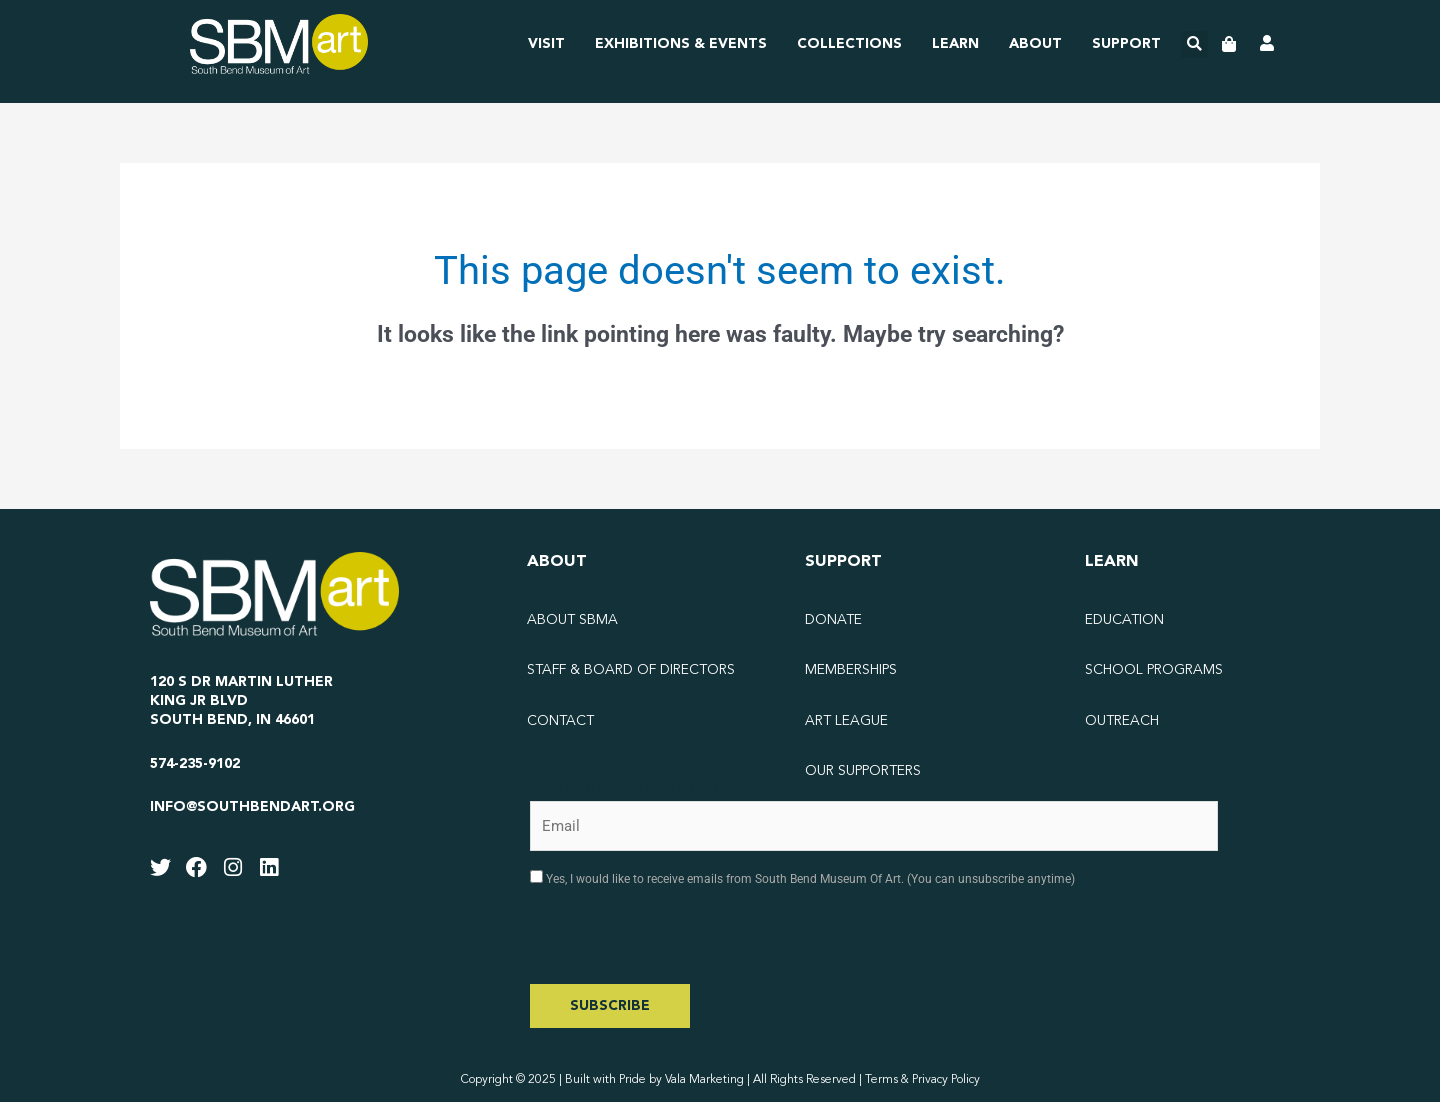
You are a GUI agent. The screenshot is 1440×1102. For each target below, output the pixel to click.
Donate (833, 620)
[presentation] (682, 945)
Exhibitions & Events (681, 44)
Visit (546, 44)
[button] (1194, 44)
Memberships (851, 670)
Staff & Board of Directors (631, 670)
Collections (849, 44)
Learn (955, 44)
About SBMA (572, 620)
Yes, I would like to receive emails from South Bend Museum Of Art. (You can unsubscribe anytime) (809, 879)
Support (1126, 44)
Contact (560, 721)
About (1035, 44)
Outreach (1122, 721)
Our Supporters (863, 771)
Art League (846, 721)
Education (1124, 620)
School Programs (1154, 670)
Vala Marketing (704, 1080)
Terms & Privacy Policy (922, 1080)
